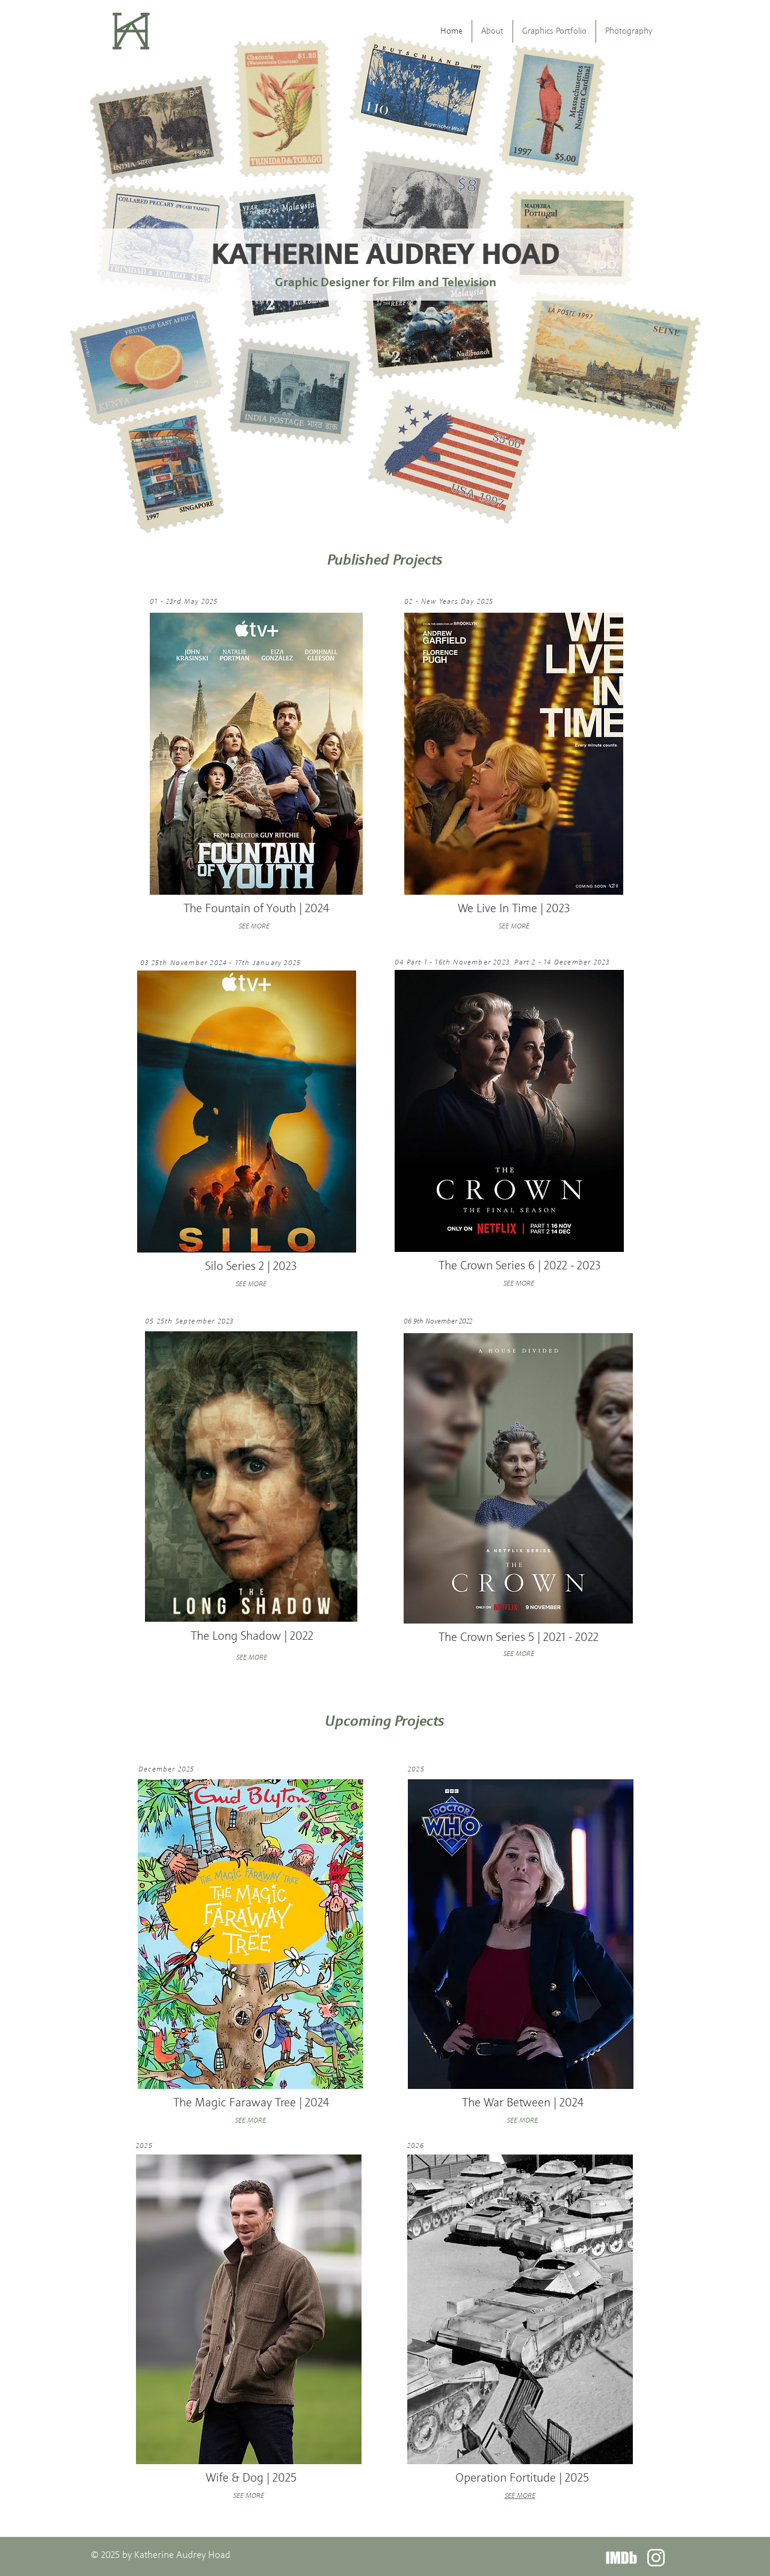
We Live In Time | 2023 (514, 908)
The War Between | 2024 (523, 2102)
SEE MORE (251, 1657)
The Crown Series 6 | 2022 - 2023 (519, 1265)
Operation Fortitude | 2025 (522, 2477)
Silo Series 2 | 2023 (251, 1266)
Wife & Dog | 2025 (251, 2477)
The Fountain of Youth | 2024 (256, 908)
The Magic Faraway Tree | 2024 (251, 2102)
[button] (554, 31)
